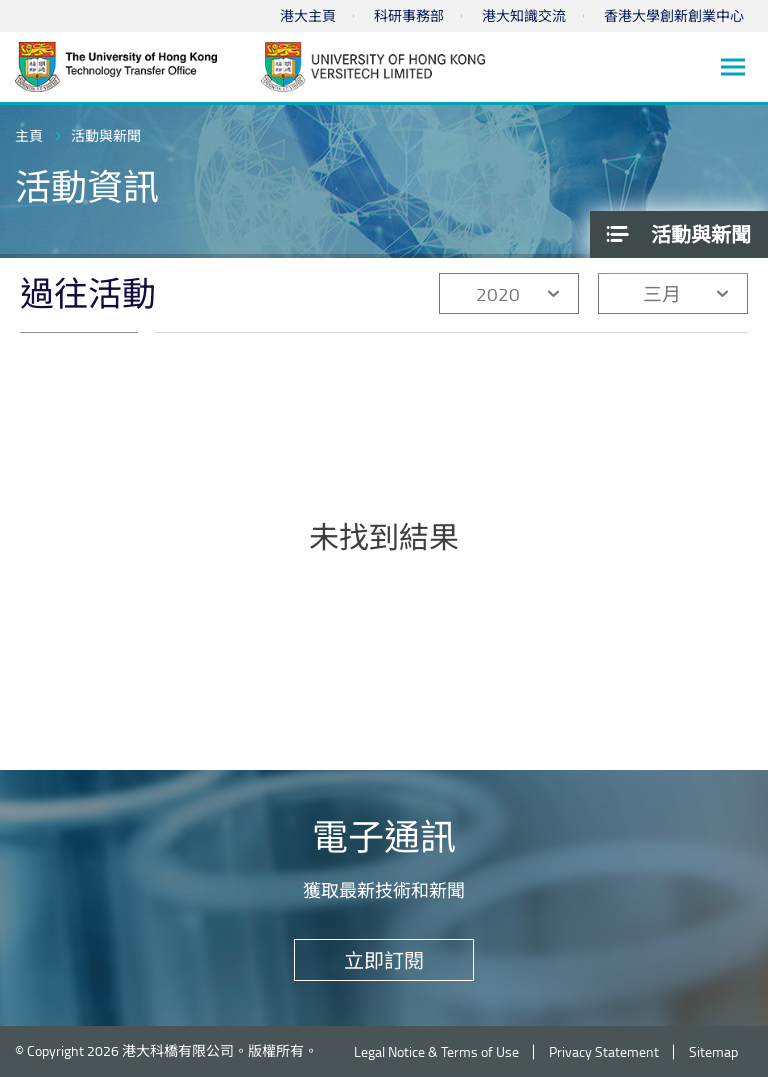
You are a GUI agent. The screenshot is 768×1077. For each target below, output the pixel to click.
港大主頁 (308, 15)
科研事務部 (409, 15)
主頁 (29, 135)
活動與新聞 (106, 135)
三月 (662, 293)
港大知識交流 (524, 15)
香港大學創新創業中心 (674, 15)
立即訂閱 (384, 960)
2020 (498, 293)
